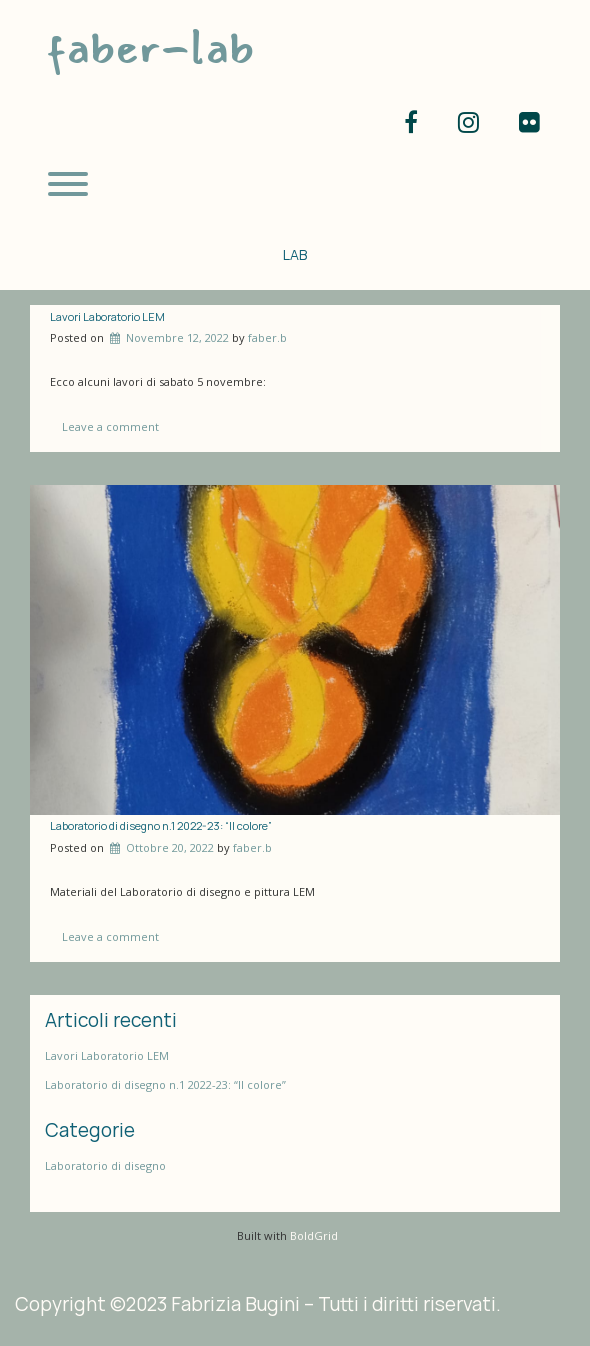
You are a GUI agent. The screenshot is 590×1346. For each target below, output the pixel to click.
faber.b (267, 337)
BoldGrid (314, 1235)
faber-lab (150, 47)
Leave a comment (110, 426)
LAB (295, 254)
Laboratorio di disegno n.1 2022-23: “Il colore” (161, 825)
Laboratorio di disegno (105, 1165)
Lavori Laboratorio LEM (107, 316)
